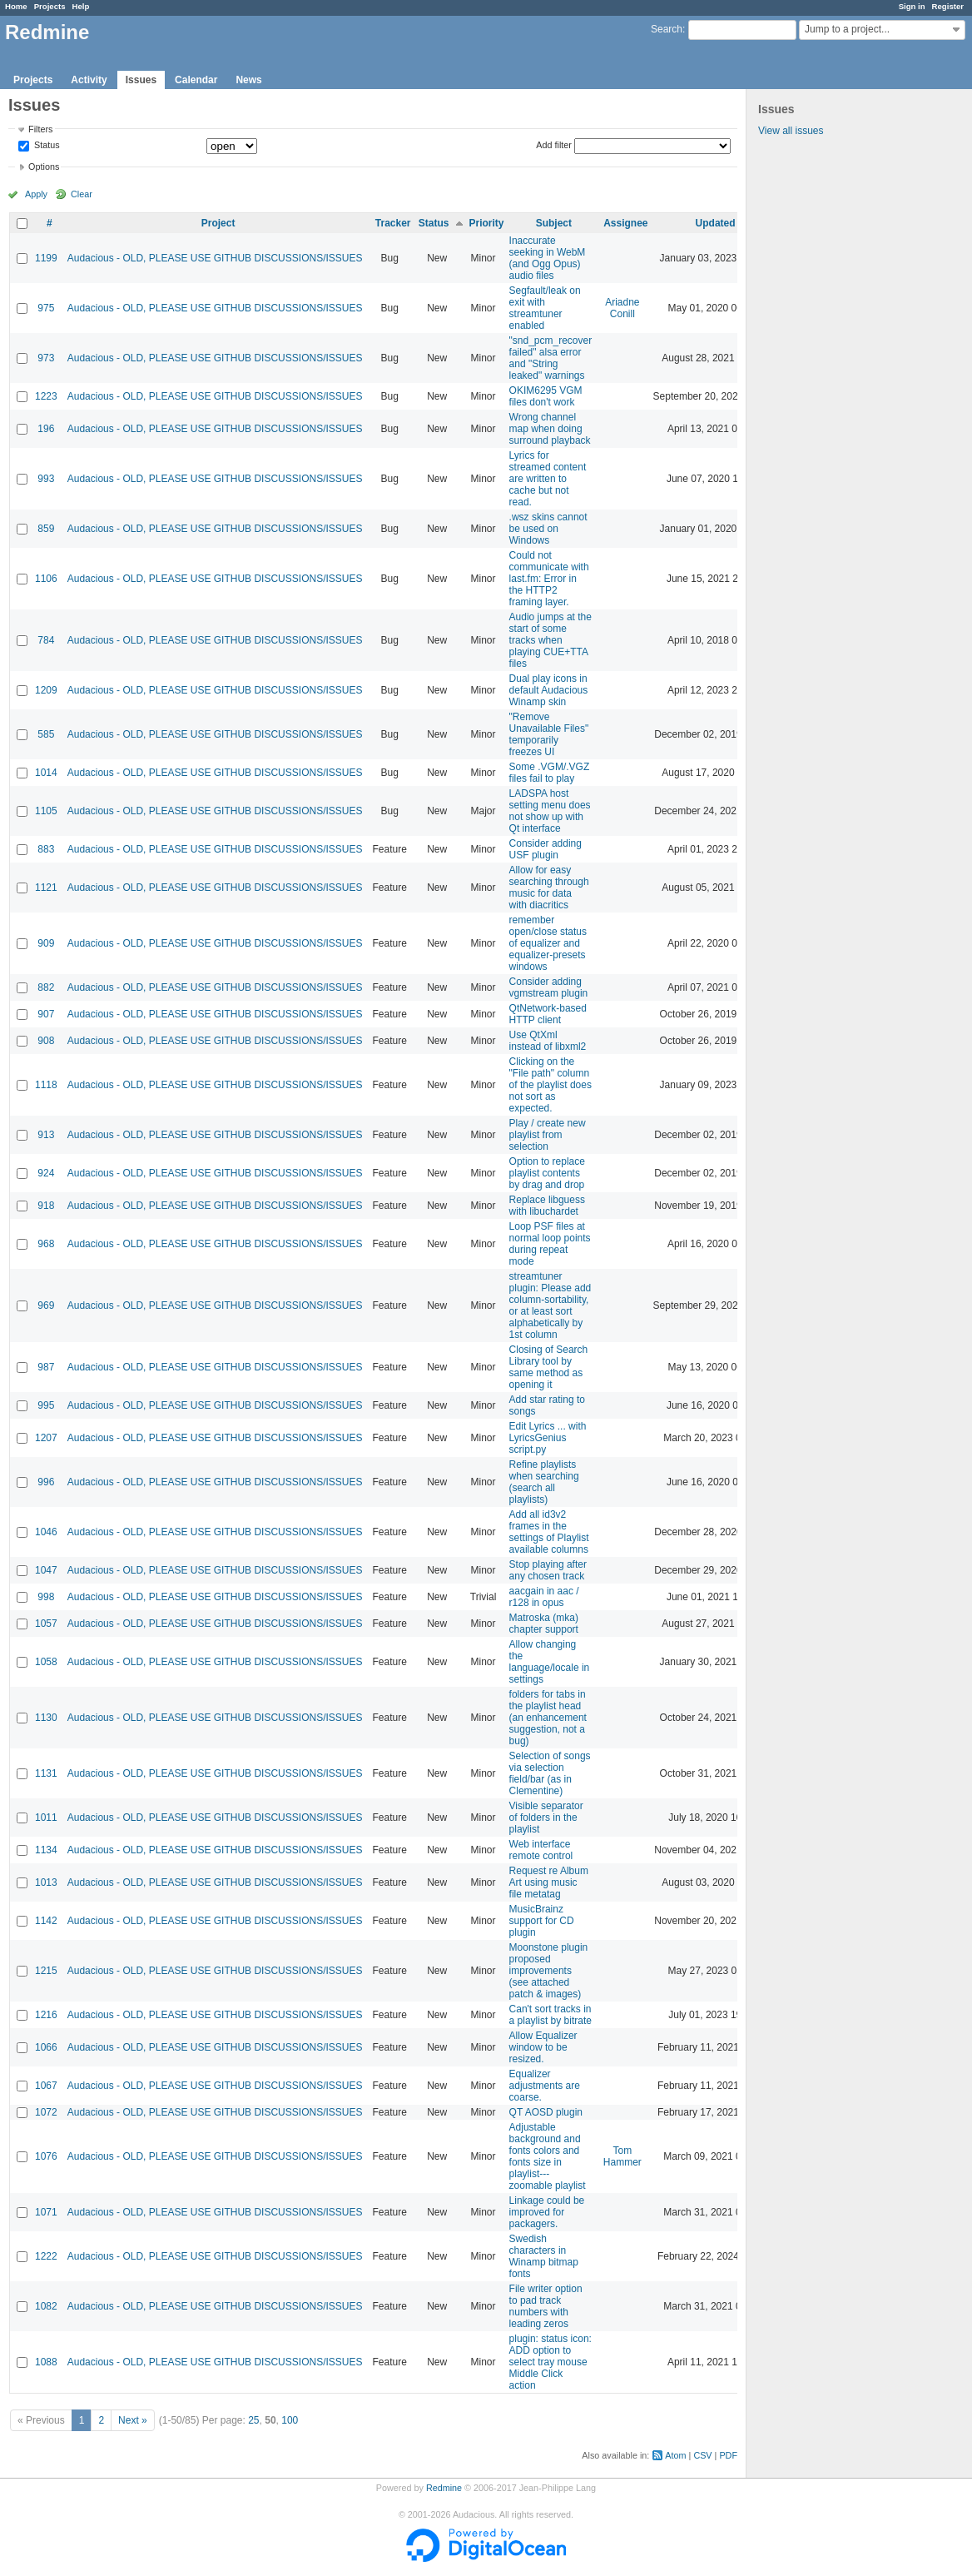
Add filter (554, 145)
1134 (46, 1850)
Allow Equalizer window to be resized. (543, 2047)
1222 (46, 2256)
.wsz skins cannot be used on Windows (548, 528)
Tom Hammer (622, 2156)
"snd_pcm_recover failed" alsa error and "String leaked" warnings (551, 358)
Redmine (444, 2488)
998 (45, 1597)
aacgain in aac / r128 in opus (544, 1597)
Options (43, 167)
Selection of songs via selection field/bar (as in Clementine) (550, 1773)
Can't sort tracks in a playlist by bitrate (550, 2014)
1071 (46, 2212)
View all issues (790, 131)
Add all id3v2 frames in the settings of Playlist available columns (549, 1532)
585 (45, 734)
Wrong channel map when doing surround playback (550, 428)
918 (45, 1205)
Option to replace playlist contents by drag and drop (547, 1173)
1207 (46, 1438)
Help (81, 6)
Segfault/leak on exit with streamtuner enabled (545, 308)
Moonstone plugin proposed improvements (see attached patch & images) (548, 1971)
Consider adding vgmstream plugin (548, 987)
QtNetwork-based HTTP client (548, 1014)
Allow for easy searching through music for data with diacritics (549, 887)
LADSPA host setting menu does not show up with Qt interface (550, 811)
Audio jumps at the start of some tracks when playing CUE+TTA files (550, 640)
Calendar (196, 80)
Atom (675, 2455)
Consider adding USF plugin (545, 849)
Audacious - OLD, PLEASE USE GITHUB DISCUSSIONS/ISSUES (215, 258)
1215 (46, 1971)
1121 (46, 887)
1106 (46, 578)
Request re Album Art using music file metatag (548, 1882)
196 (45, 429)
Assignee (625, 223)
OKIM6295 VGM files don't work (546, 396)
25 (253, 2420)
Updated (716, 223)
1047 (46, 1570)
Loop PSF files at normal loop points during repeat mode (550, 1244)
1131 (46, 1773)
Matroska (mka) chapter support (543, 1623)
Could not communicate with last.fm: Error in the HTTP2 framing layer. (549, 579)
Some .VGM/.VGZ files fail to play (549, 772)
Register (948, 6)
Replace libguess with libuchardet (547, 1205)
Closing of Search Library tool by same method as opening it (548, 1367)
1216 (46, 2015)
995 (45, 1405)
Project (218, 223)
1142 (46, 1921)
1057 (46, 1623)
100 (289, 2420)
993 (45, 479)
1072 (46, 2112)
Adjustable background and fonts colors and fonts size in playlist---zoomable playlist (547, 2156)
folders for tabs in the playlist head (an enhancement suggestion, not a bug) (548, 1717)
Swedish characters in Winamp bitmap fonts (543, 2256)
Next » (132, 2420)
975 (45, 308)
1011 (46, 1817)
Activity (89, 80)
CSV (702, 2455)
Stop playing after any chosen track (548, 1570)
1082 (46, 2306)
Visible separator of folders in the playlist (546, 1817)
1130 (46, 1717)
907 (45, 1014)
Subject (554, 223)
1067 (46, 2085)
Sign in (912, 6)
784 (45, 640)
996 (45, 1482)
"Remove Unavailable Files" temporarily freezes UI (549, 734)
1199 (46, 258)
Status (46, 146)
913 (45, 1135)
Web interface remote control (541, 1850)
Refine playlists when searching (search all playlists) (544, 1482)
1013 (46, 1882)
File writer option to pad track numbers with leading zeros (546, 2306)
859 (45, 529)
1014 (46, 772)
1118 (46, 1085)
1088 (46, 2362)
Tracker (393, 223)
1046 (46, 1532)
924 (45, 1173)
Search (666, 29)
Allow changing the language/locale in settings (549, 1662)
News (248, 80)
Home (16, 6)
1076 (46, 2156)
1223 (46, 396)
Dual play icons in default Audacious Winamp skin (548, 690)
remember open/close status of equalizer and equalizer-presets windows (548, 943)
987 (45, 1367)
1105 (46, 811)
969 (45, 1305)
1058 (46, 1662)
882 (45, 987)
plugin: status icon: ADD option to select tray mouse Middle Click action (550, 2362)
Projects (50, 6)
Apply (36, 194)
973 (45, 358)
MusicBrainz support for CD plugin (541, 1920)
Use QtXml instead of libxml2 (548, 1040)
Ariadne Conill (622, 308)
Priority (486, 223)
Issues (141, 80)
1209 (46, 690)
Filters (40, 129)
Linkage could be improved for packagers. (547, 2212)
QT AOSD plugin (546, 2112)
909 (45, 943)
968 (45, 1244)
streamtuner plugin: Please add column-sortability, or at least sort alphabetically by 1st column (550, 1305)
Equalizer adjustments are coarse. (544, 2085)
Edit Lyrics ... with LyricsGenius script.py (548, 1437)
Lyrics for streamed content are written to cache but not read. (548, 479)
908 (45, 1041)
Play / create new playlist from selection (547, 1134)
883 (45, 849)
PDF (728, 2455)
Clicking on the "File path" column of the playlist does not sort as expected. (550, 1085)
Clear (81, 194)
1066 (46, 2047)
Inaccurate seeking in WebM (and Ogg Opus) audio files (547, 258)
